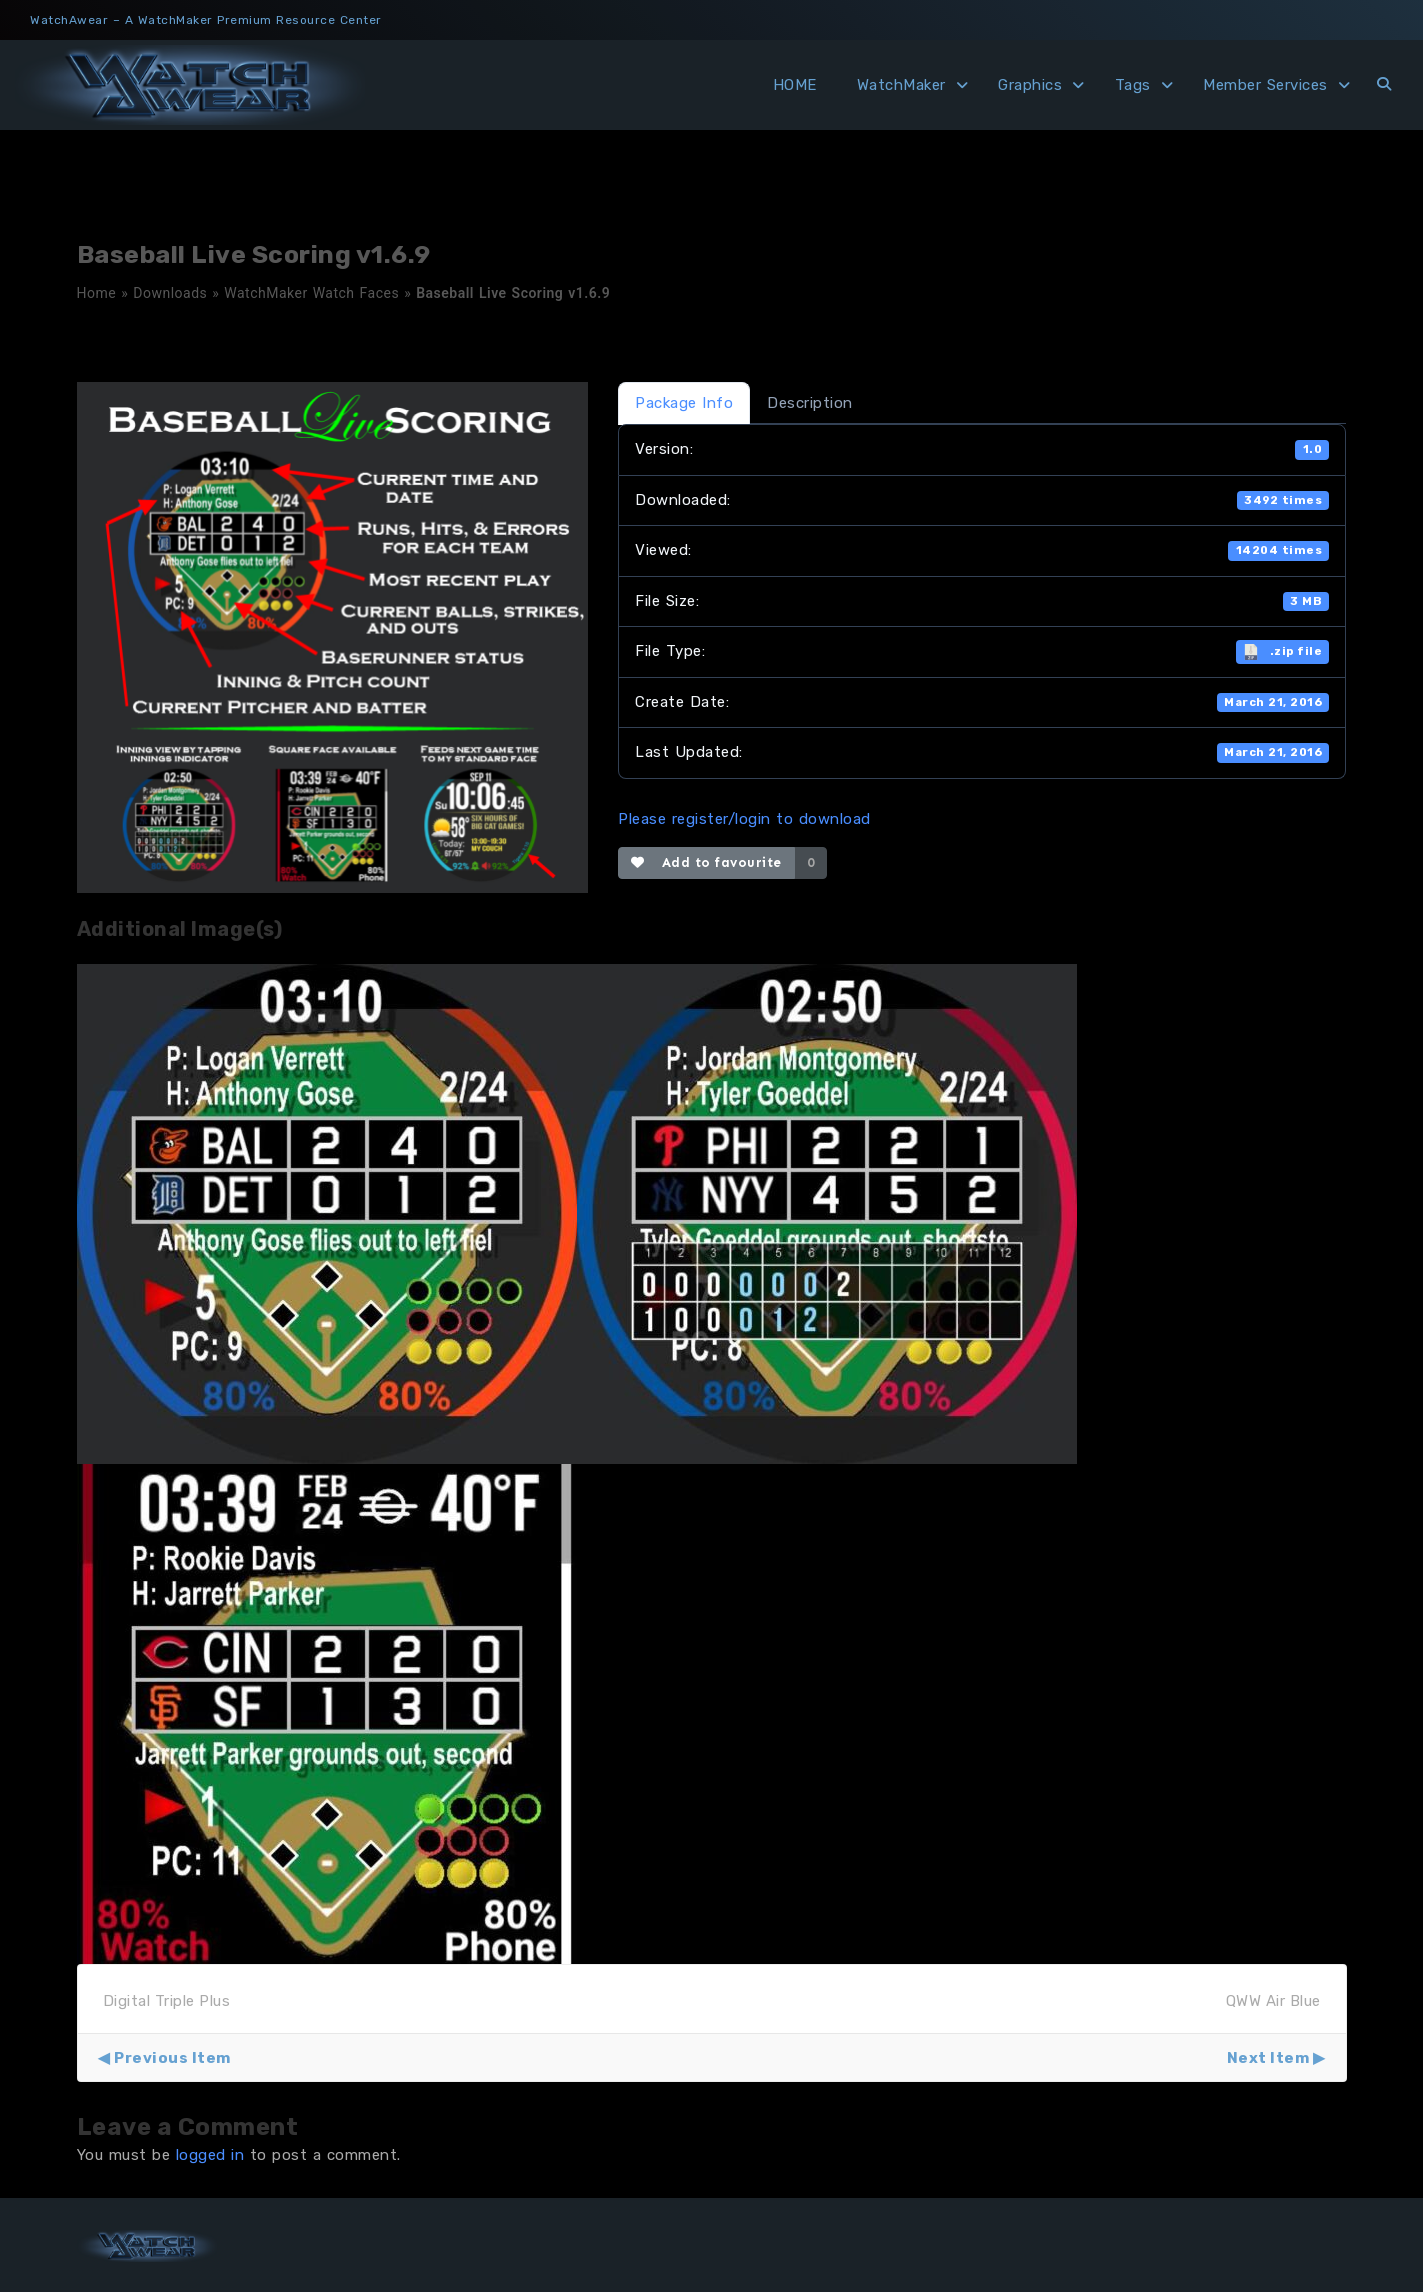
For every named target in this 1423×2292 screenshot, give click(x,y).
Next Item (1268, 2058)
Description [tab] (810, 403)
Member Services (1265, 85)
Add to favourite (706, 862)
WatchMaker (901, 85)
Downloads (170, 293)
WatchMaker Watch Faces (311, 293)
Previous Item (172, 2058)
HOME (795, 85)
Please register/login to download (744, 819)
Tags (1133, 85)
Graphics (1030, 85)
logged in (210, 2155)
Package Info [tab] (684, 403)
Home (97, 293)
